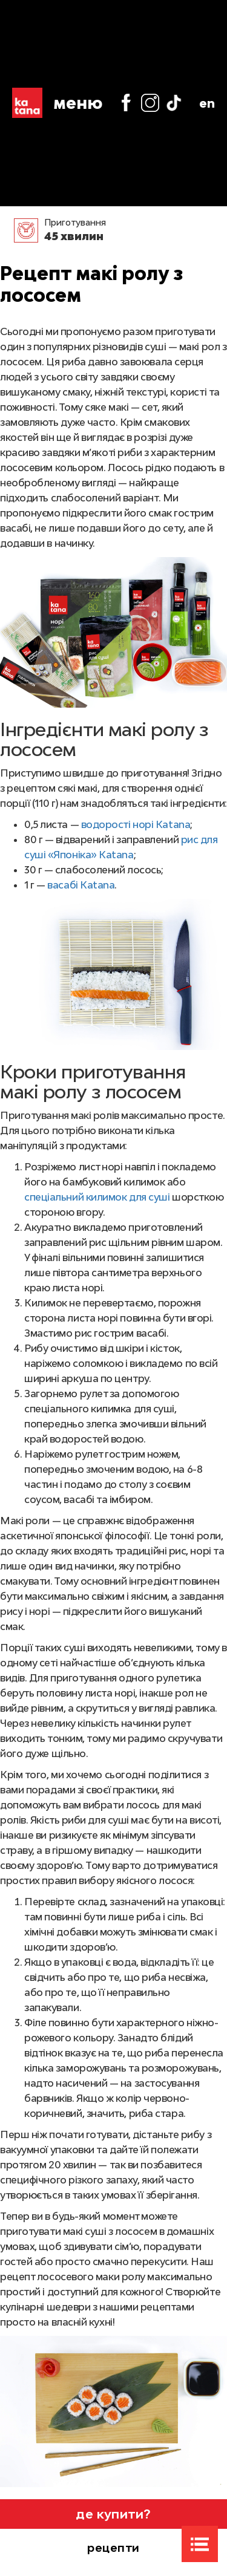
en (207, 103)
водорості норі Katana (136, 824)
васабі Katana (80, 885)
